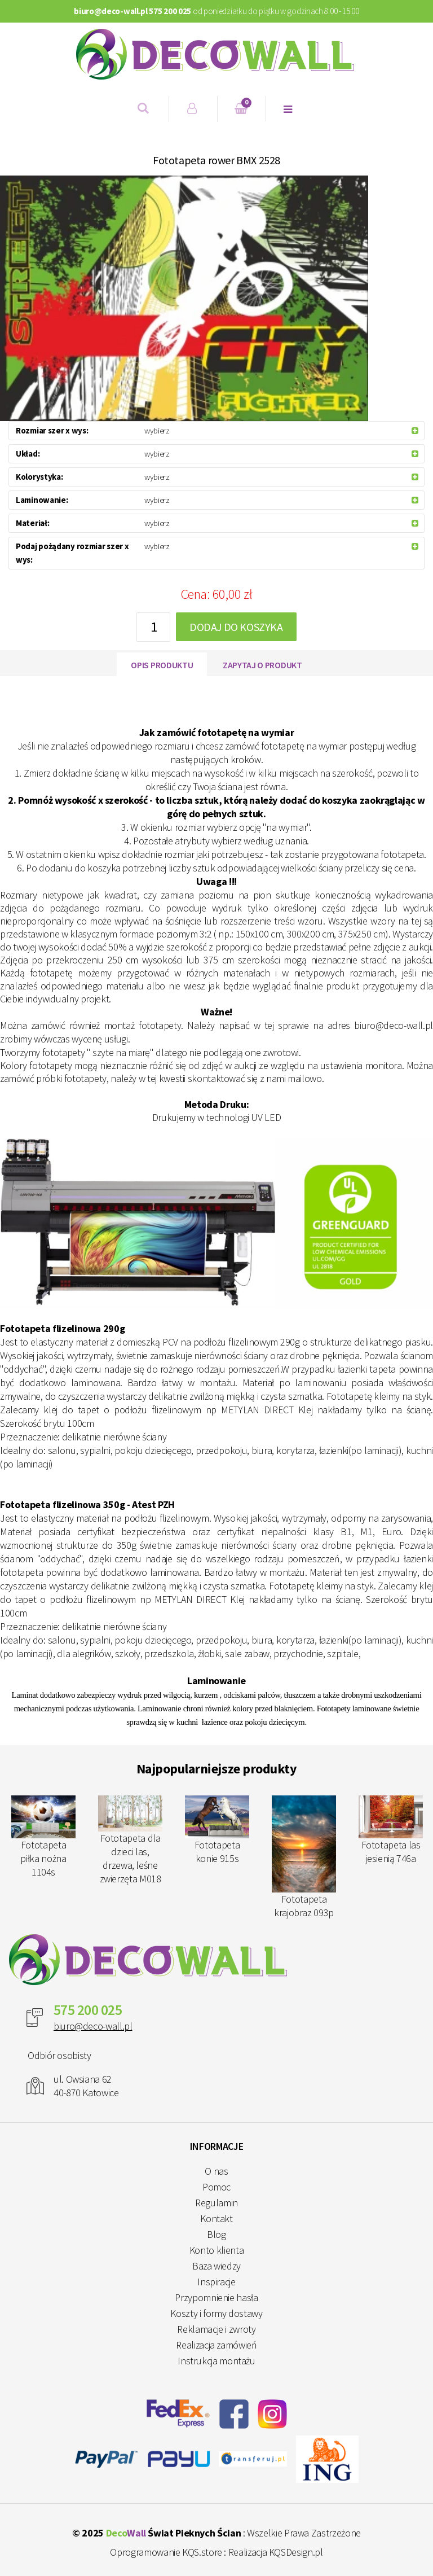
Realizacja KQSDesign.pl (275, 2552)
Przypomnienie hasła (216, 2297)
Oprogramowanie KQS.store (166, 2552)
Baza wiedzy (216, 2265)
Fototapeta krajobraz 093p (304, 1857)
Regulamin (216, 2202)
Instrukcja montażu (216, 2360)
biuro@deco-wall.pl (93, 2025)
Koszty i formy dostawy (216, 2313)
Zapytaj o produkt (262, 665)
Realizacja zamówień (216, 2344)
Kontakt (216, 2218)
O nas (216, 2171)
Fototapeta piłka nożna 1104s (43, 1836)
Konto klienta (216, 2250)
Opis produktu (162, 665)
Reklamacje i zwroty (216, 2329)
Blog (216, 2234)
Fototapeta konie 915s (217, 1830)
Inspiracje (216, 2281)
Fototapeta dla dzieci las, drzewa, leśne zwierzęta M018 (130, 1840)
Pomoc (216, 2186)
